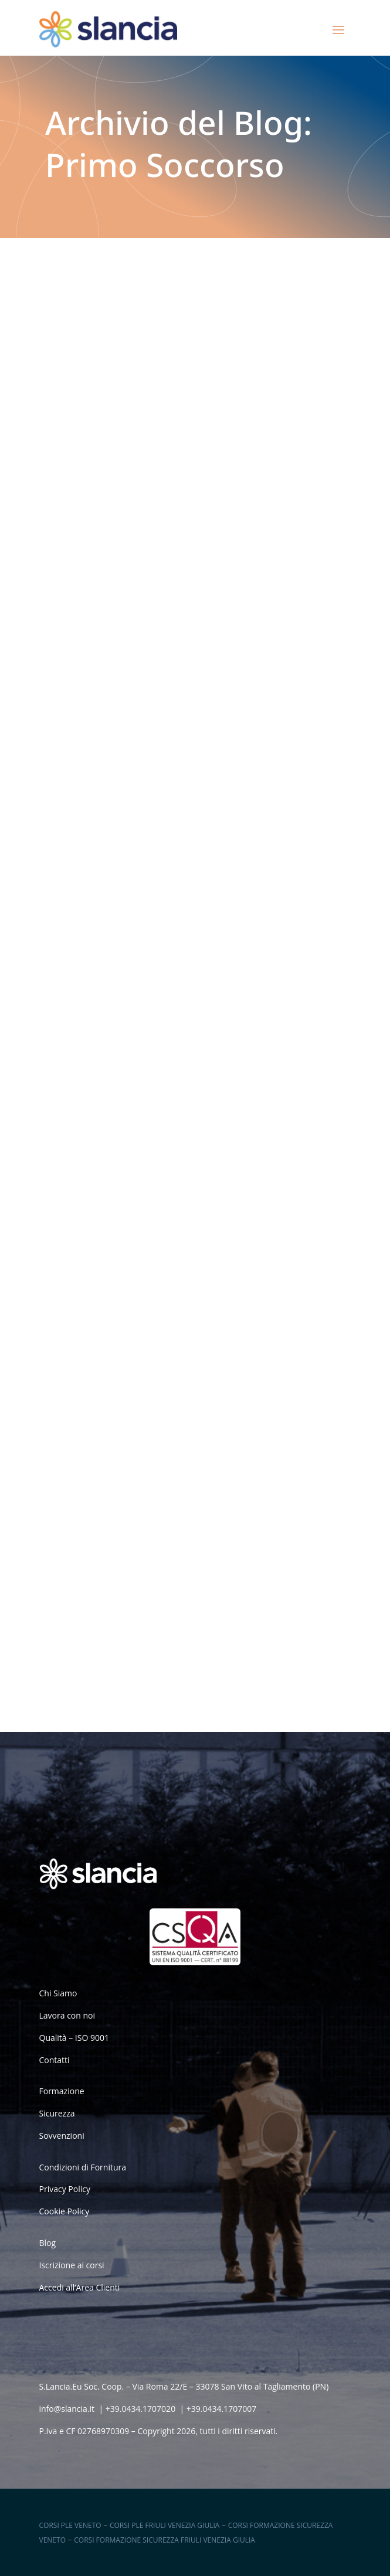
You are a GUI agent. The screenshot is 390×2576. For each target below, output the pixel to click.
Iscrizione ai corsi (71, 2265)
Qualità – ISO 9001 (74, 2037)
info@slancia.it (67, 2408)
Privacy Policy (64, 2188)
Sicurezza (57, 2113)
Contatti (54, 2059)
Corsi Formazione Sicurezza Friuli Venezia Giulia (164, 2540)
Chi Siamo (58, 1993)
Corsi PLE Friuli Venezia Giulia (165, 2525)
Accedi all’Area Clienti (79, 2287)
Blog (47, 2242)
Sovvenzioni (61, 2135)
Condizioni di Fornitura (83, 2167)
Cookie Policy (64, 2211)
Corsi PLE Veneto (70, 2525)
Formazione (61, 2091)
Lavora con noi (67, 2015)
